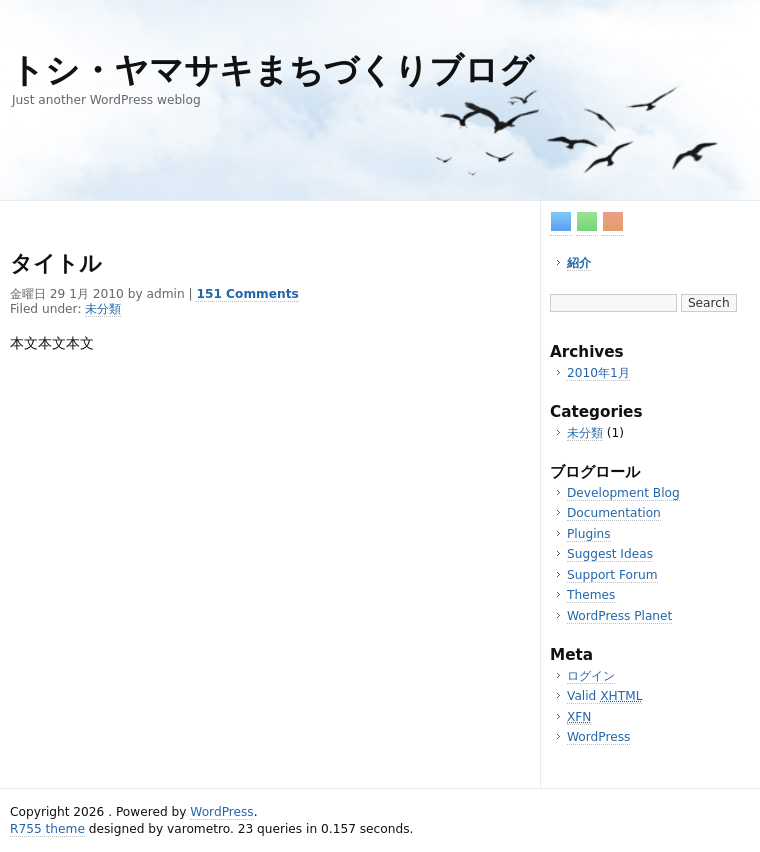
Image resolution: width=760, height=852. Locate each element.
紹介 (579, 263)
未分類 (585, 433)
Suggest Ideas (610, 554)
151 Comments (247, 294)
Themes (591, 595)
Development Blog (623, 493)
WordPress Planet (619, 616)
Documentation (614, 513)
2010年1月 (598, 373)
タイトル (56, 263)
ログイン (591, 676)
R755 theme (47, 829)
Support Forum (612, 575)
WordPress (598, 737)
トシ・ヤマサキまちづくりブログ (272, 70)
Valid (604, 696)
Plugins (589, 534)
